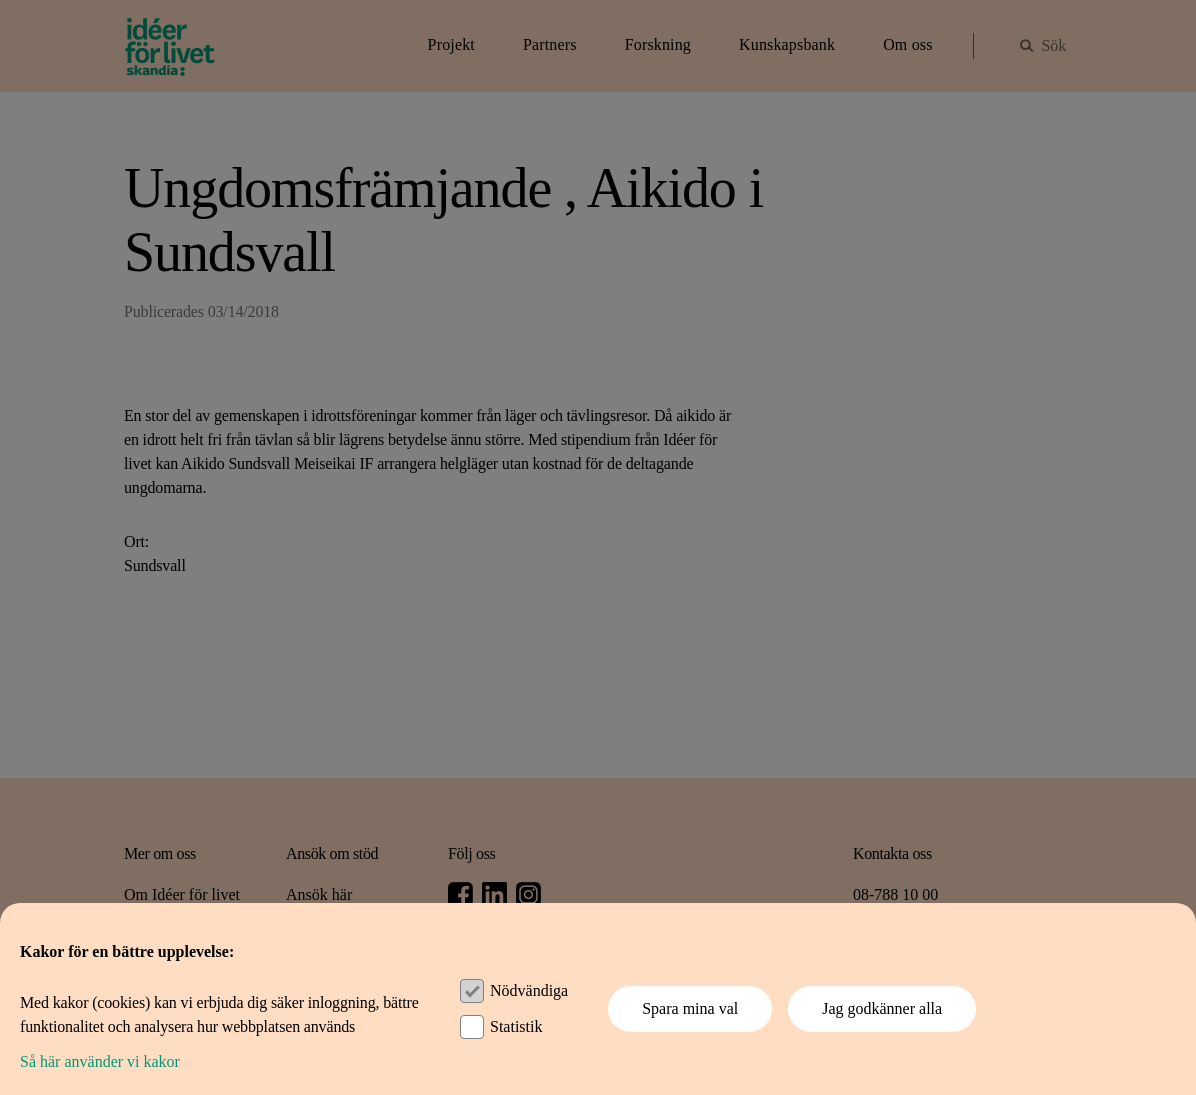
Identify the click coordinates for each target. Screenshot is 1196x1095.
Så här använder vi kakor (100, 1061)
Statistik (516, 1026)
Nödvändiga (529, 990)
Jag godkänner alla (882, 1008)
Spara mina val (690, 1008)
